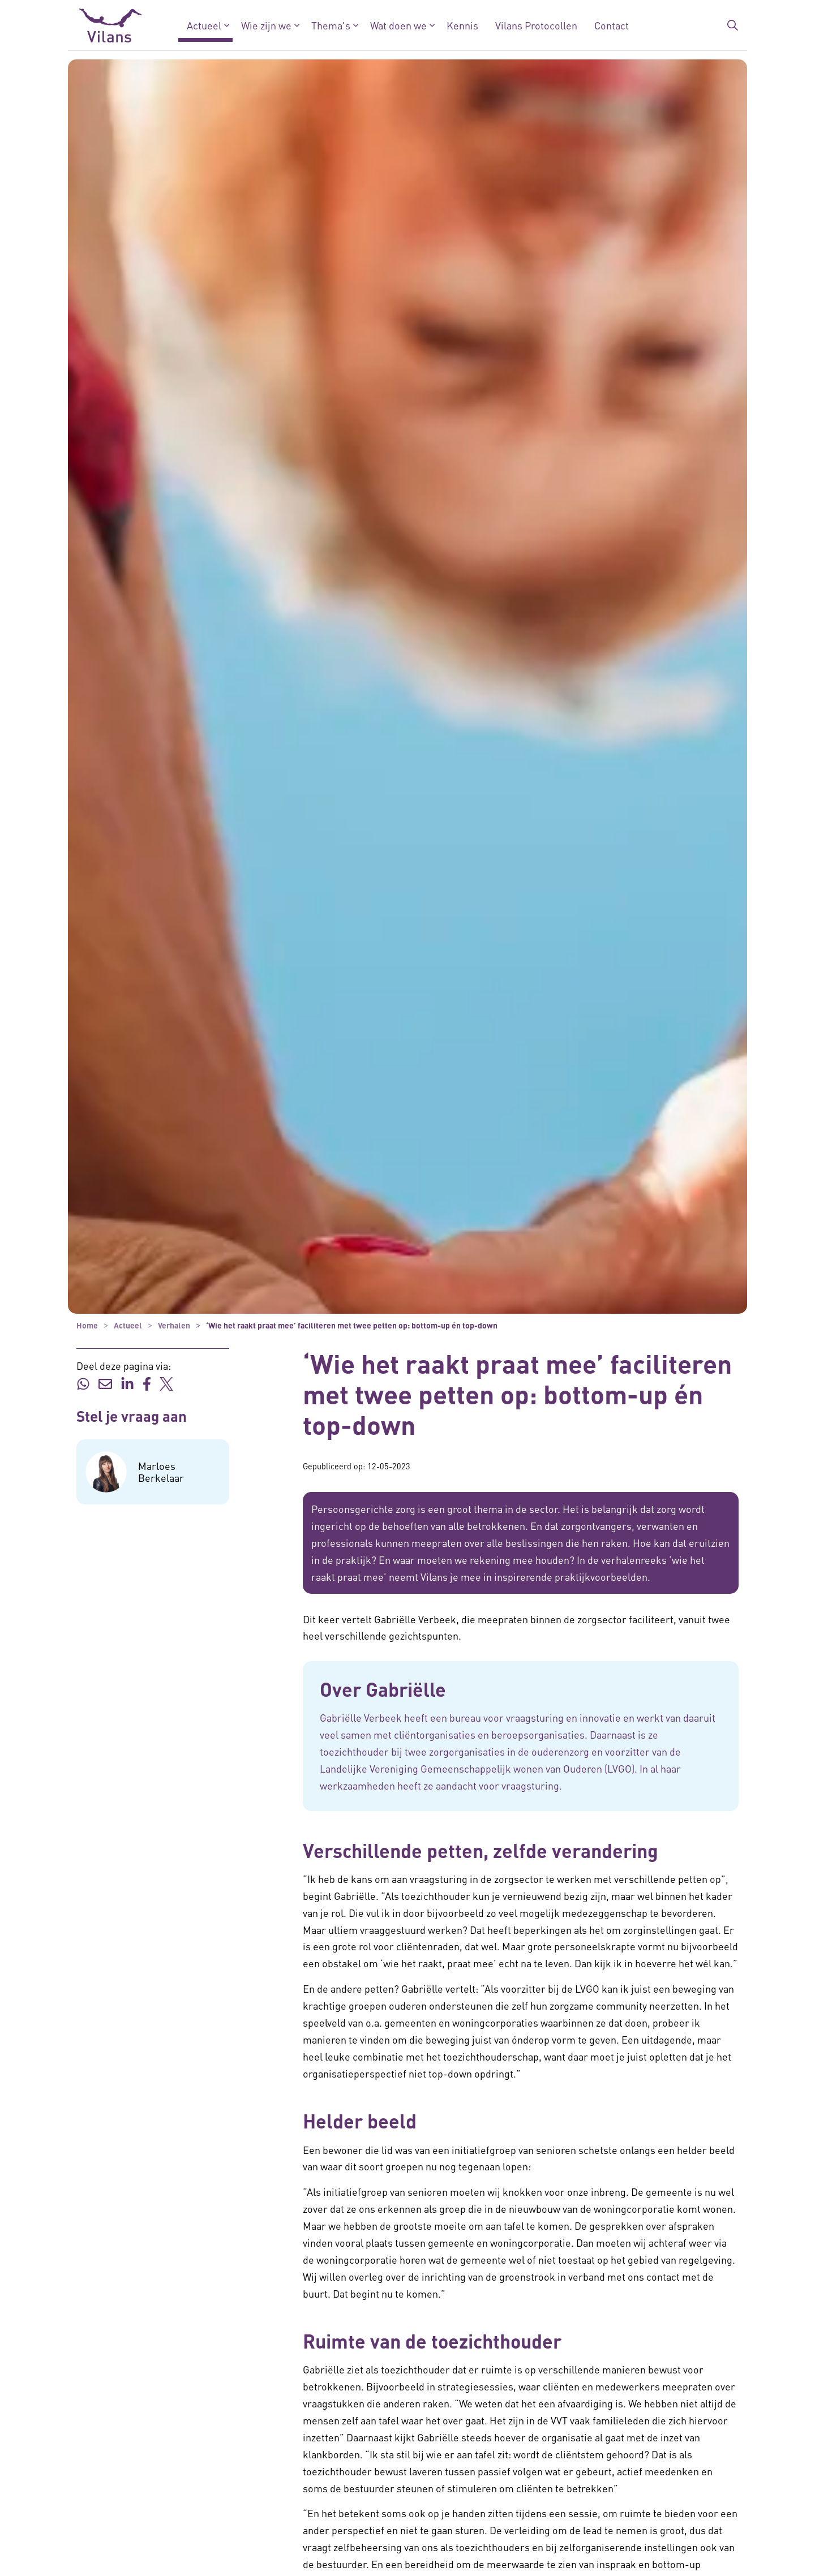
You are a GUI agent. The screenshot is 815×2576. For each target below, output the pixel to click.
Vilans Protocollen (536, 25)
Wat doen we (398, 25)
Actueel (204, 25)
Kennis (462, 25)
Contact (611, 25)
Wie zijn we (266, 25)
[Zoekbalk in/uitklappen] (732, 25)
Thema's (330, 25)
